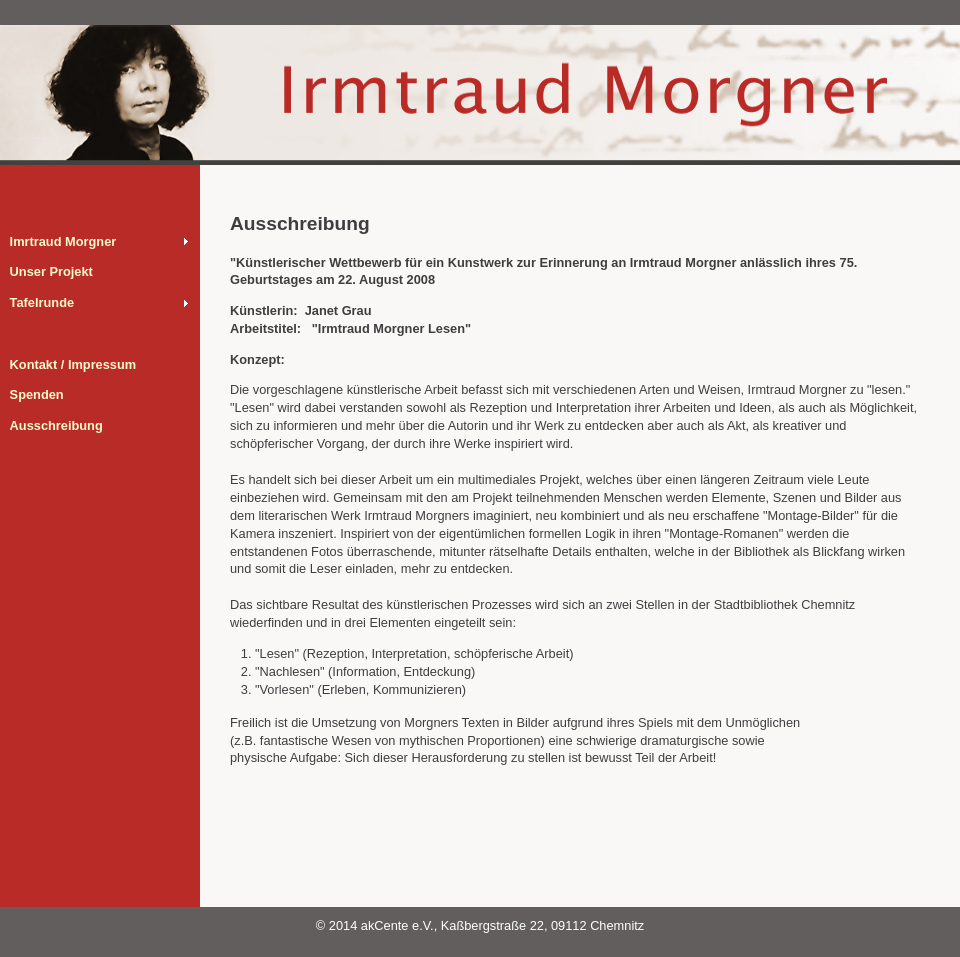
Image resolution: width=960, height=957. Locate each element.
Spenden (37, 394)
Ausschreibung (56, 425)
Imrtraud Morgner (63, 241)
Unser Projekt (51, 271)
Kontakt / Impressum (73, 364)
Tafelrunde (42, 302)
